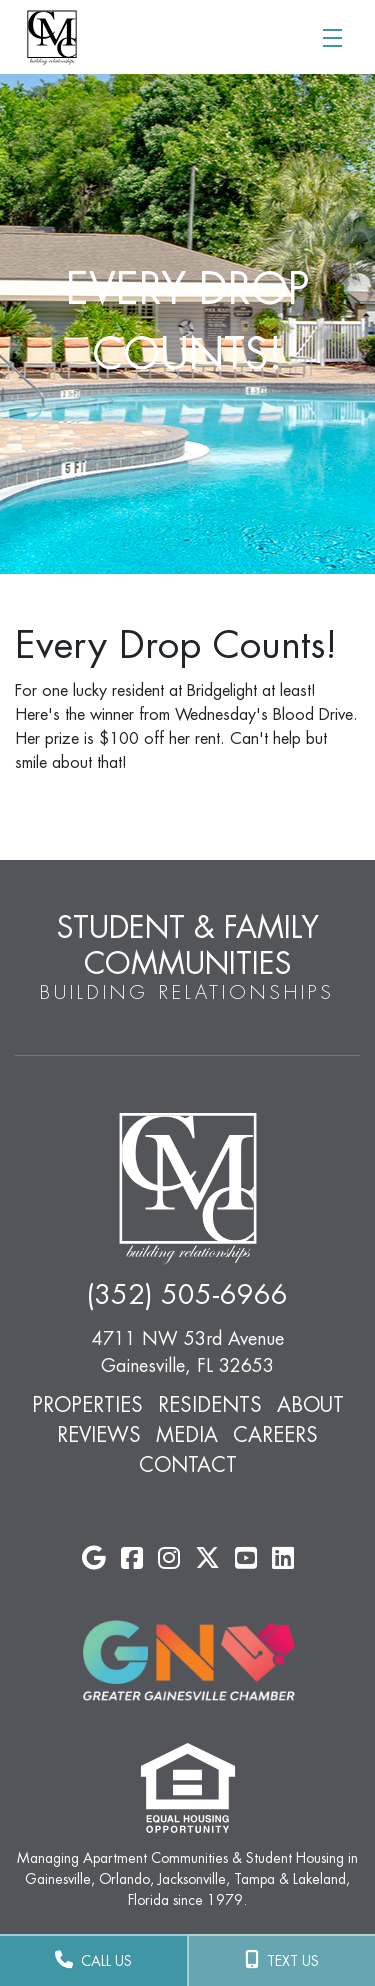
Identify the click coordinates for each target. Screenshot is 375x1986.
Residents (210, 1405)
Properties (87, 1405)
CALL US (93, 1960)
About (310, 1405)
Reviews (99, 1435)
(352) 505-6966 (187, 1295)
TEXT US (282, 1960)
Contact (188, 1465)
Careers (275, 1435)
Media (187, 1435)
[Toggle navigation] (332, 36)
